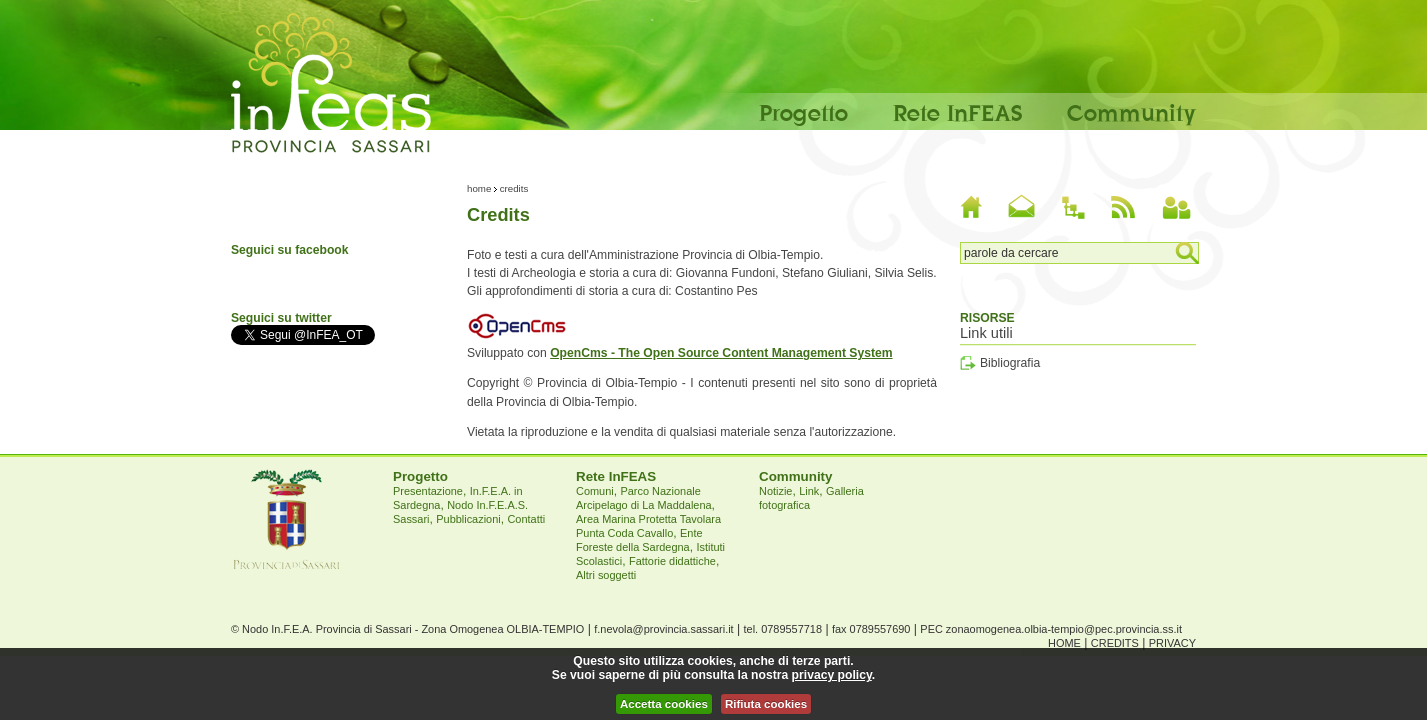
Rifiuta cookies (766, 704)
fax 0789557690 (871, 629)
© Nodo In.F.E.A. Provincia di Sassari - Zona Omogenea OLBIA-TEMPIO (407, 629)
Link (809, 491)
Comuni (595, 491)
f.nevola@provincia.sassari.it (663, 629)
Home (479, 188)
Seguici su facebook (290, 250)
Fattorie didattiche (672, 561)
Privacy (1172, 643)
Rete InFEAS (957, 112)
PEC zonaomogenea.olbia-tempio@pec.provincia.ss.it (1051, 629)
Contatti (526, 519)
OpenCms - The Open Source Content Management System (721, 353)
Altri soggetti (606, 575)
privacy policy (832, 675)
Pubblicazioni (468, 519)
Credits (1115, 643)
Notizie (775, 491)
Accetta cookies (664, 704)
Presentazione (428, 491)
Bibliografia (1010, 363)
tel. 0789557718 (783, 629)
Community (1131, 112)
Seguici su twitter (281, 318)
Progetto (803, 112)
